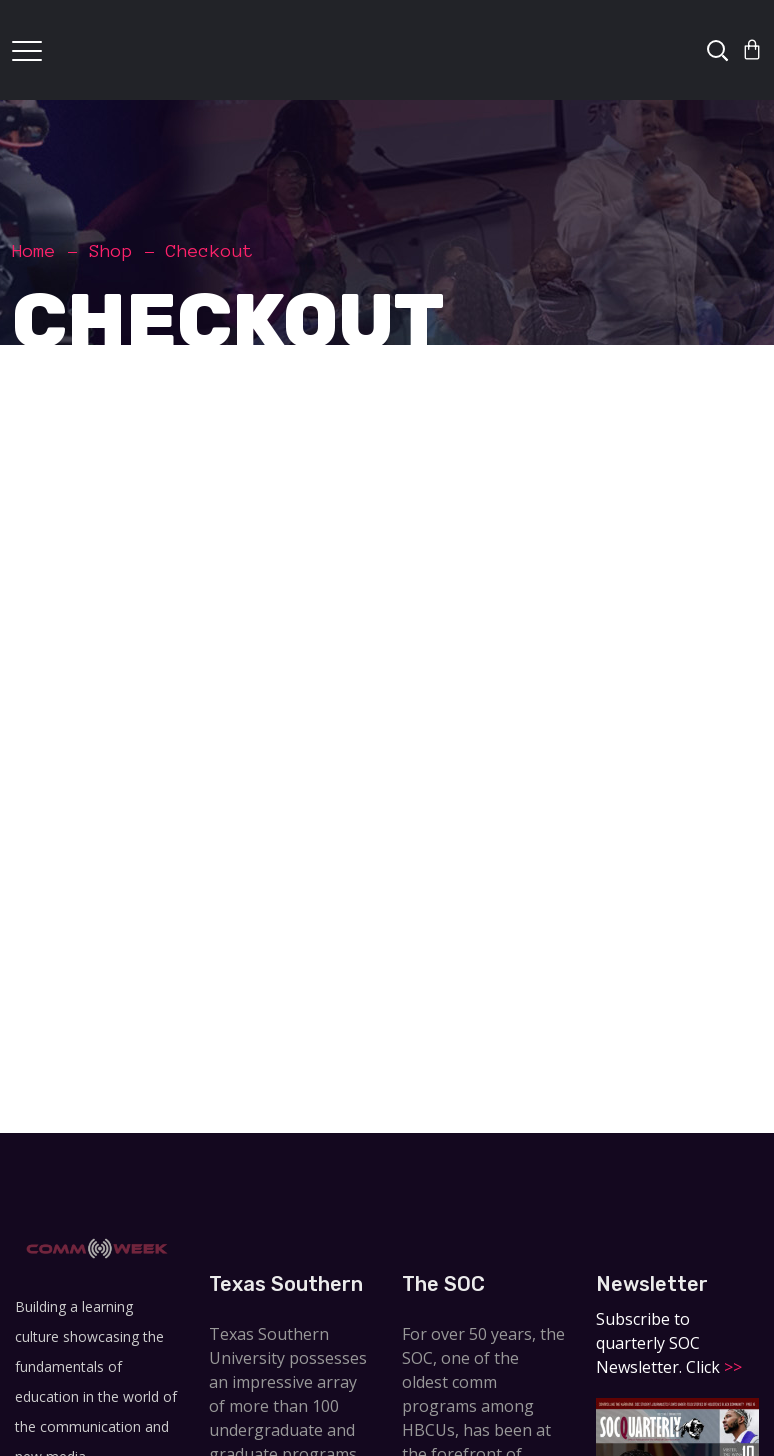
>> (731, 1367)
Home (34, 251)
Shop (111, 251)
